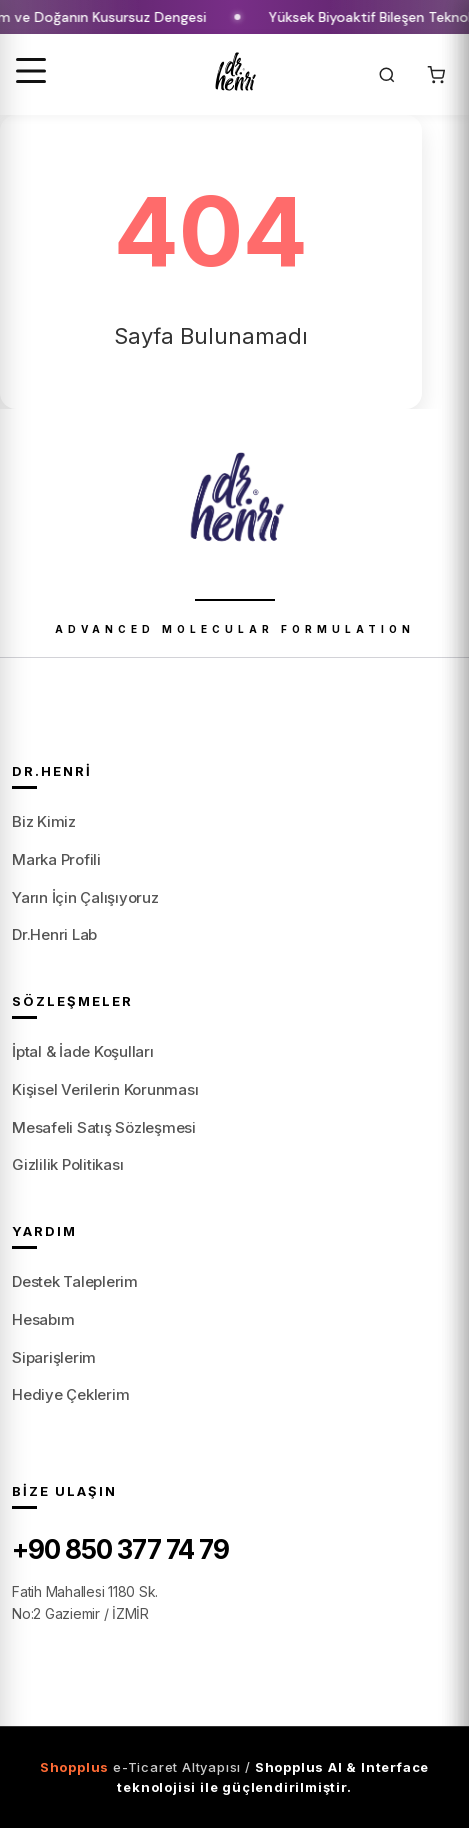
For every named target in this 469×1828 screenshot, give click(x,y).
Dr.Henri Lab (54, 934)
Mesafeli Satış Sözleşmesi (104, 1127)
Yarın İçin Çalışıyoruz (85, 897)
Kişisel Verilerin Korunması (105, 1089)
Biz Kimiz (44, 821)
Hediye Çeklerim (70, 1394)
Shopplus (74, 1767)
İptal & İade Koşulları (83, 1051)
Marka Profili (56, 859)
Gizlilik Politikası (67, 1164)
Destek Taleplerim (75, 1281)
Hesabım (43, 1319)
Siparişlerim (54, 1357)
